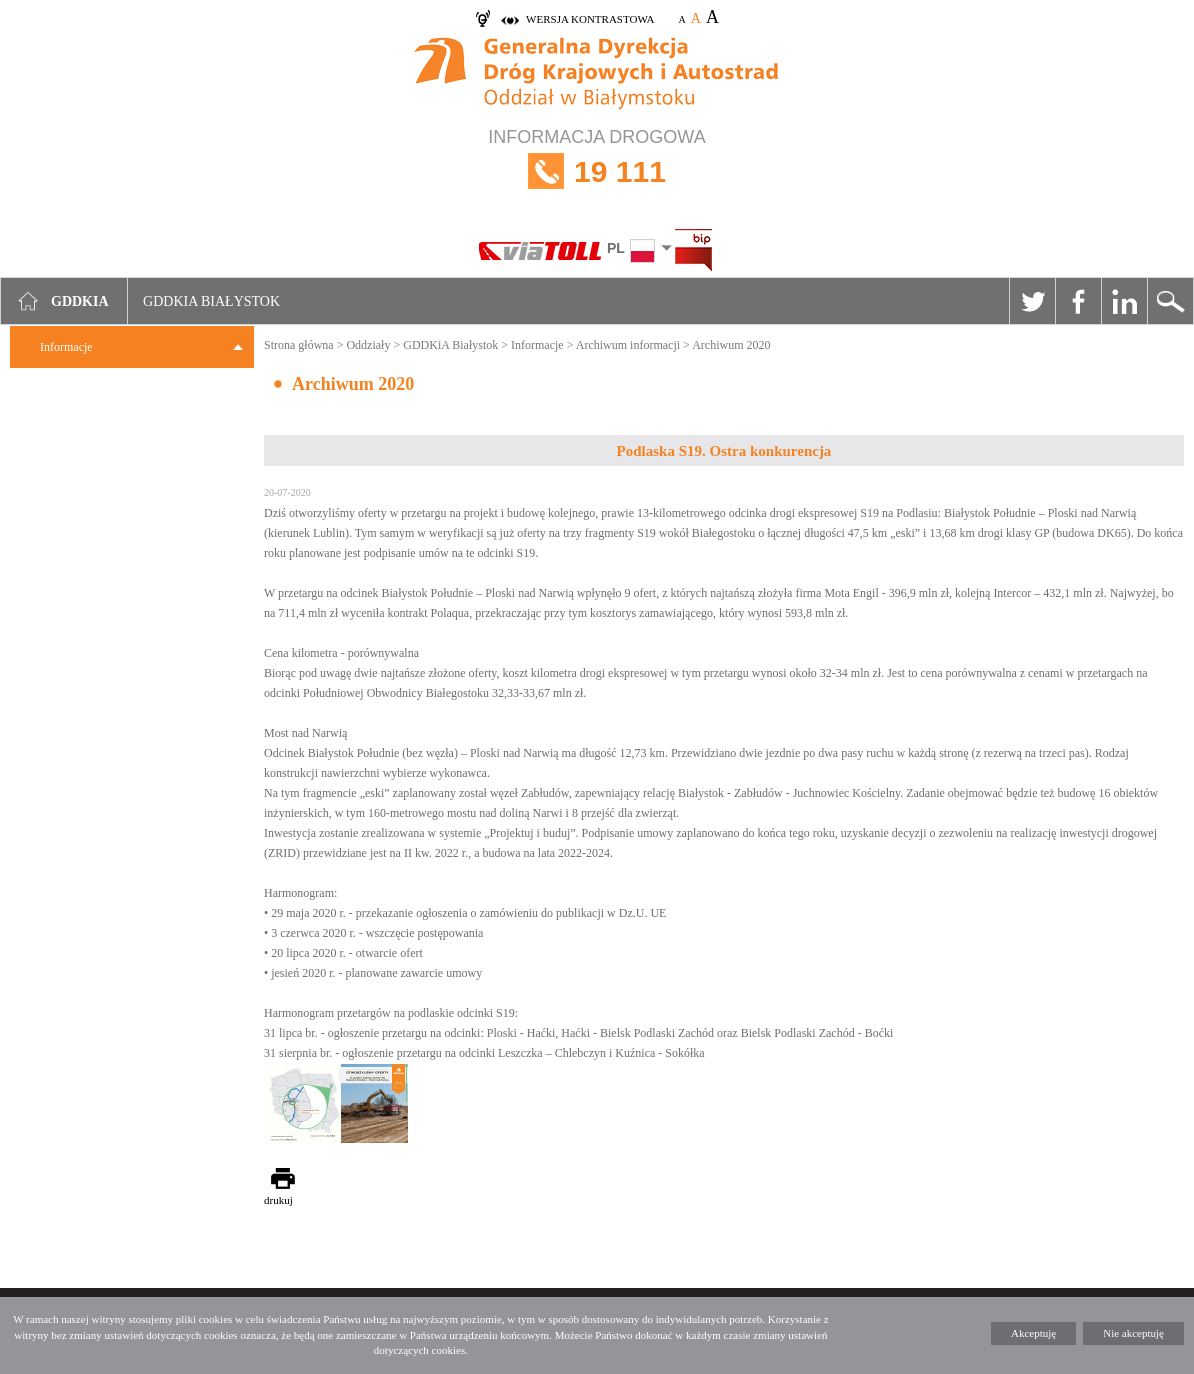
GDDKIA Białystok (211, 301)
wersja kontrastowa (590, 19)
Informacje (66, 347)
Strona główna (299, 345)
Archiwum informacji (628, 345)
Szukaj (1170, 301)
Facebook (1078, 301)
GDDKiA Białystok (450, 345)
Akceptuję (1033, 1333)
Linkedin (1124, 301)
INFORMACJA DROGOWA (597, 171)
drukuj (278, 1200)
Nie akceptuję (1133, 1333)
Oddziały (368, 345)
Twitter (1032, 301)
